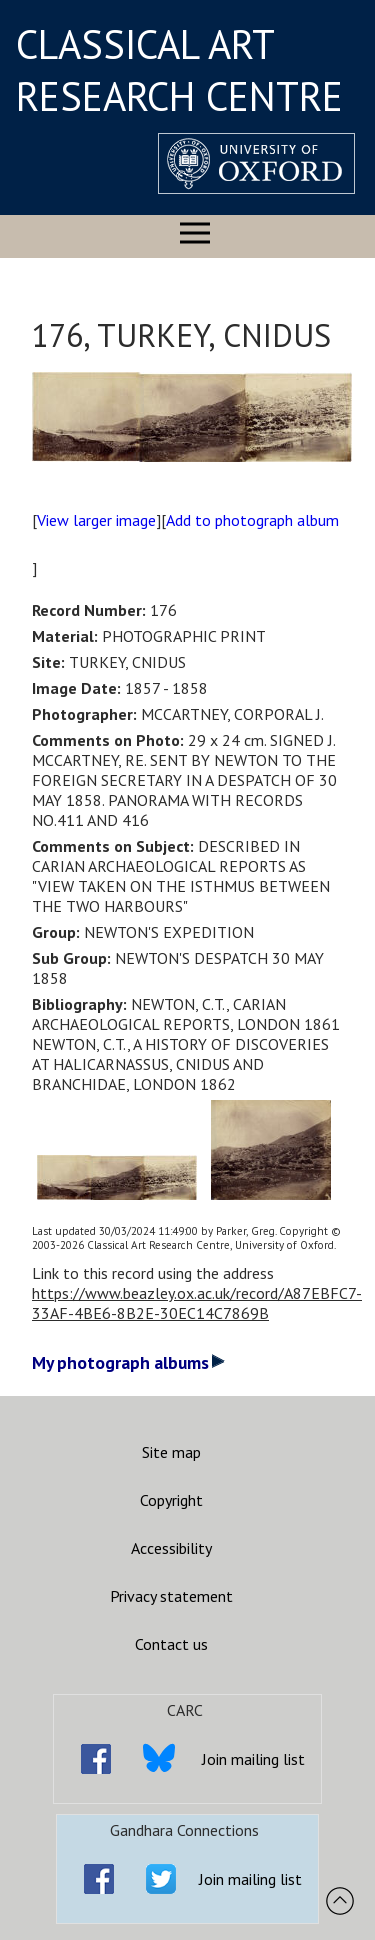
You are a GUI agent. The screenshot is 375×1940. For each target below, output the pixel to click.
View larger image (96, 520)
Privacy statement (171, 1596)
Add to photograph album (252, 520)
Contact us (171, 1644)
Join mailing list (253, 1759)
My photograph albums (128, 1362)
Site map (171, 1452)
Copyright (171, 1500)
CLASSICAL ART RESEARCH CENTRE (179, 70)
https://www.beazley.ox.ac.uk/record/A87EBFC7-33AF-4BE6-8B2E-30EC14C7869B (197, 1303)
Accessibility (171, 1548)
